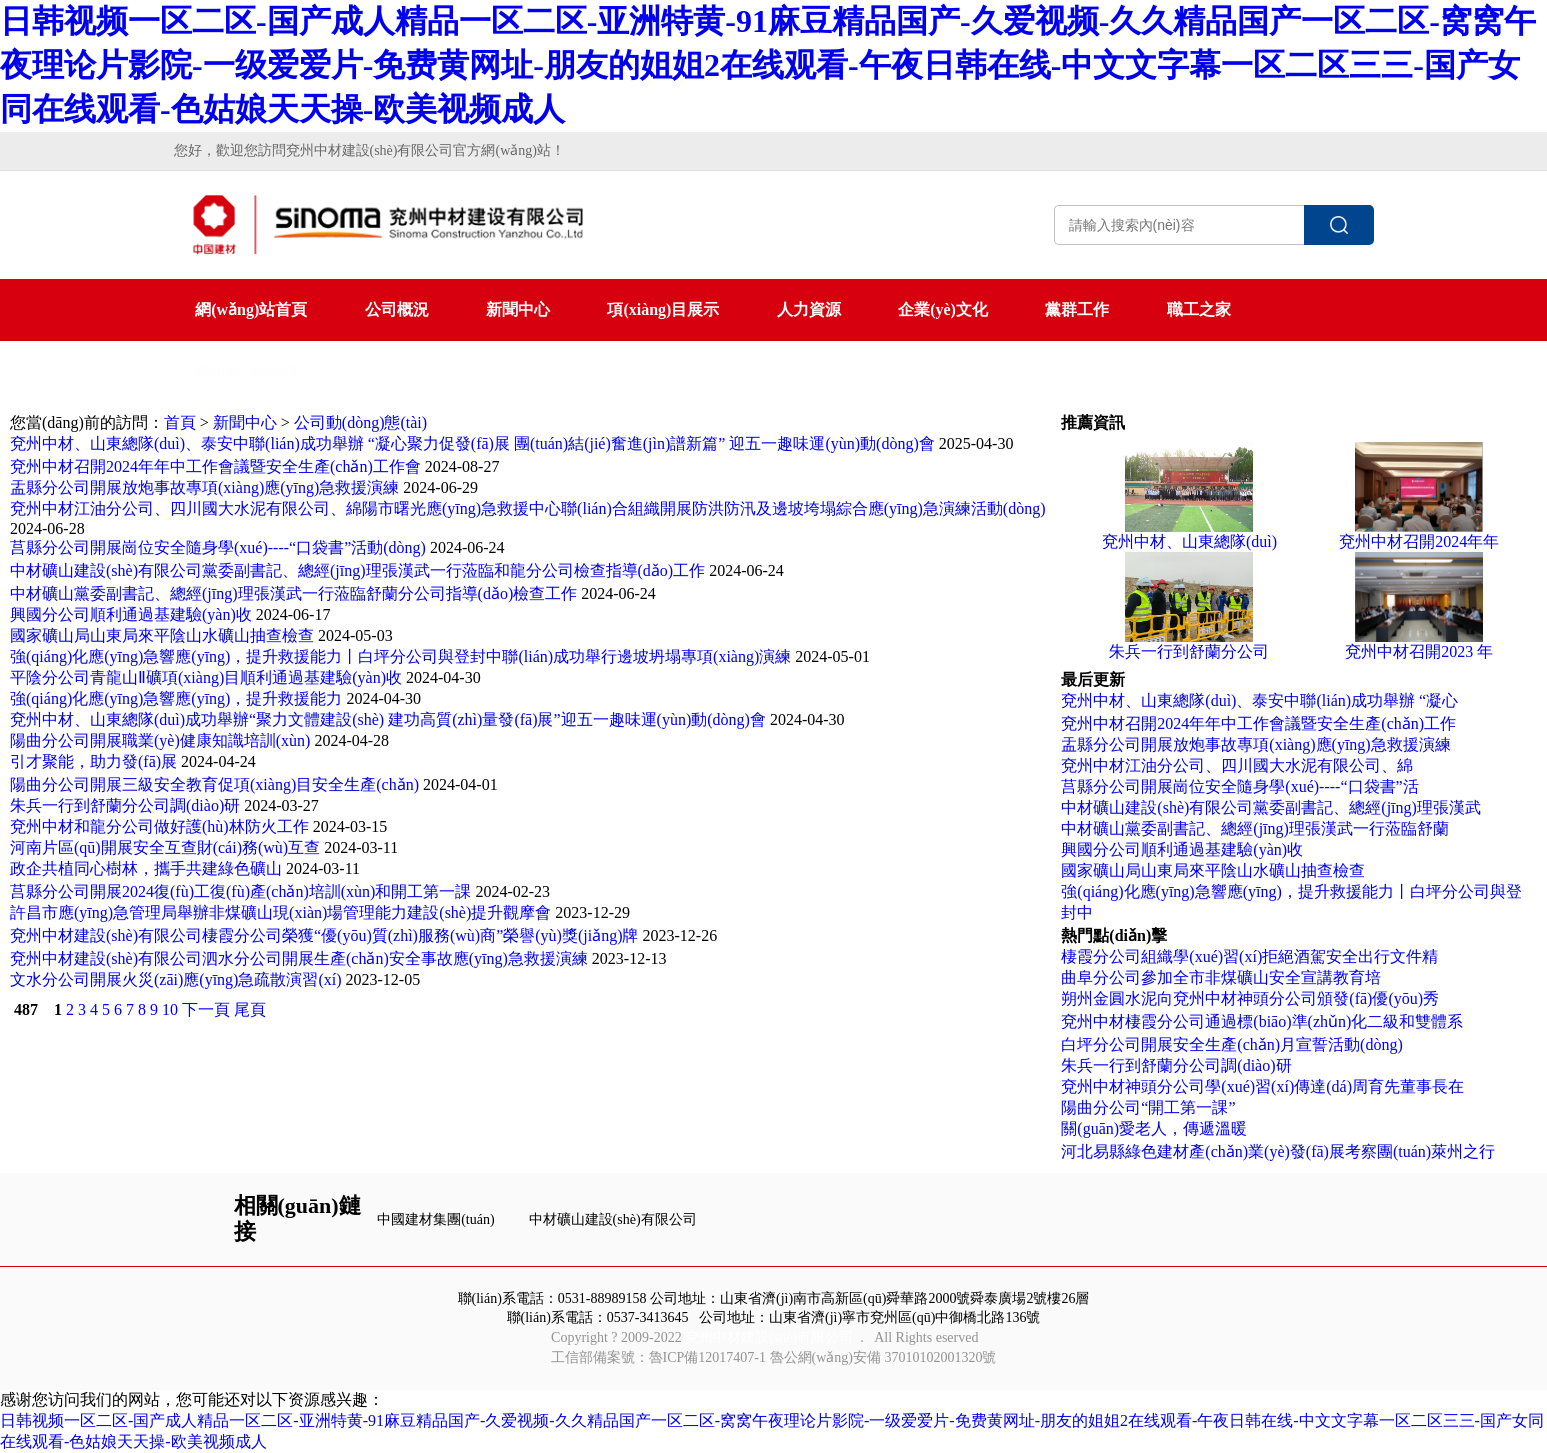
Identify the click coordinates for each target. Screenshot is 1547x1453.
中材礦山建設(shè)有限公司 (613, 1219)
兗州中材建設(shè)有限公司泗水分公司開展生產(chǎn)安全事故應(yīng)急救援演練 (299, 958)
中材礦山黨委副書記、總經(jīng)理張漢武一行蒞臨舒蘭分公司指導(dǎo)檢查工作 (293, 593)
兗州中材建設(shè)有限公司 (769, 1337)
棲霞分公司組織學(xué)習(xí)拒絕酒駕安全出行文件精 (1249, 956)
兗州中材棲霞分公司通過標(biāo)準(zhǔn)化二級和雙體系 (1262, 1021)
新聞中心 (518, 309)
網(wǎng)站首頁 (251, 309)
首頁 (180, 422)
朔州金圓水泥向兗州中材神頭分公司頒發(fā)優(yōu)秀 (1250, 998)
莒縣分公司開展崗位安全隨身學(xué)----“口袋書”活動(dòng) (218, 547)
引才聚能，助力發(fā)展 (93, 761)
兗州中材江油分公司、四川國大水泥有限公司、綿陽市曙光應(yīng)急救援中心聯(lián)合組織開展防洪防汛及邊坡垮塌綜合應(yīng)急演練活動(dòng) (528, 508)
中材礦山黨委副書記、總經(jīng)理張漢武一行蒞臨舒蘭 (1255, 828)
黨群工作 (1077, 309)
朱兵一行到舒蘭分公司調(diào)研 (125, 805)
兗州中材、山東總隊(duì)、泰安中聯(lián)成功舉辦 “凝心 (1259, 700)
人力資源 (809, 309)
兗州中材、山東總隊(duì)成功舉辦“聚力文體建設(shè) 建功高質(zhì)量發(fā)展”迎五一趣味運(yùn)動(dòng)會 (388, 719)
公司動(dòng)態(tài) (360, 422)
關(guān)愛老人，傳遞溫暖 (1154, 1128)
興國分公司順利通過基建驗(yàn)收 (131, 614)
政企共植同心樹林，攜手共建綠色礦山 (146, 868)
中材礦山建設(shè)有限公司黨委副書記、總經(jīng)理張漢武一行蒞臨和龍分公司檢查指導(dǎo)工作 (357, 570)
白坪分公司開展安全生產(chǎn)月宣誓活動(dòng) (1231, 1044)
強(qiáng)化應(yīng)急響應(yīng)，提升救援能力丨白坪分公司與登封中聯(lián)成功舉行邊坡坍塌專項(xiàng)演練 (400, 656)
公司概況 (397, 309)
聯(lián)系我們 (245, 371)
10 (170, 1009)
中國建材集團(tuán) (435, 1219)
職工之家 (1199, 309)
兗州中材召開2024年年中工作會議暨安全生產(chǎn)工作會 (215, 466)
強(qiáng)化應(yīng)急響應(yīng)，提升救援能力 (176, 698)
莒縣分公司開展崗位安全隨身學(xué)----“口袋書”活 (1239, 786)
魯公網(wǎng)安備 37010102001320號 (883, 1357)
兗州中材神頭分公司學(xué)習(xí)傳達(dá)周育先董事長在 (1262, 1086)
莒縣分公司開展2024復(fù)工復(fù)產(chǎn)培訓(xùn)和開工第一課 (240, 891)
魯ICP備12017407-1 (707, 1357)
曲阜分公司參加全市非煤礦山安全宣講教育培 (1221, 977)
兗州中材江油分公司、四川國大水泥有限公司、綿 (1237, 765)
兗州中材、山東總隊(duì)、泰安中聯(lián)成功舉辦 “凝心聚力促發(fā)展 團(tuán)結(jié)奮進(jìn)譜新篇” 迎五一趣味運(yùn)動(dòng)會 (472, 443)
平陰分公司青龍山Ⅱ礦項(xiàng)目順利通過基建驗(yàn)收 (206, 677)
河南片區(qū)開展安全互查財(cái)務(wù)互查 (165, 847)
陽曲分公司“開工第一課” (1148, 1107)
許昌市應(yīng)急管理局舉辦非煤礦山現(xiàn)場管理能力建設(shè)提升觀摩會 (280, 912)
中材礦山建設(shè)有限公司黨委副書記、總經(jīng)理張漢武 (1271, 807)
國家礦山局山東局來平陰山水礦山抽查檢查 (162, 635)
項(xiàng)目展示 (663, 309)
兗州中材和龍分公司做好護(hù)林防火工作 (159, 826)
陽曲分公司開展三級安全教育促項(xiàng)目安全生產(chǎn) (214, 784)
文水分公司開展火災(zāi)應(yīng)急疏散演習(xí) (176, 979)
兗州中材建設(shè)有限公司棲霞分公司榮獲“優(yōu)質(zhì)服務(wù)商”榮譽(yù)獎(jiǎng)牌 (324, 935)
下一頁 (206, 1009)
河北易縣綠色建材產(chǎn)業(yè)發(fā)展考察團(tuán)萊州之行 (1278, 1151)
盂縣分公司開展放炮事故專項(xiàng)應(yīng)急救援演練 (204, 487)
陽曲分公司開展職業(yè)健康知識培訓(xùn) (160, 740)
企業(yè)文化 (943, 309)
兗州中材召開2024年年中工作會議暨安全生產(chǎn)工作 (1258, 723)
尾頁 (250, 1009)
